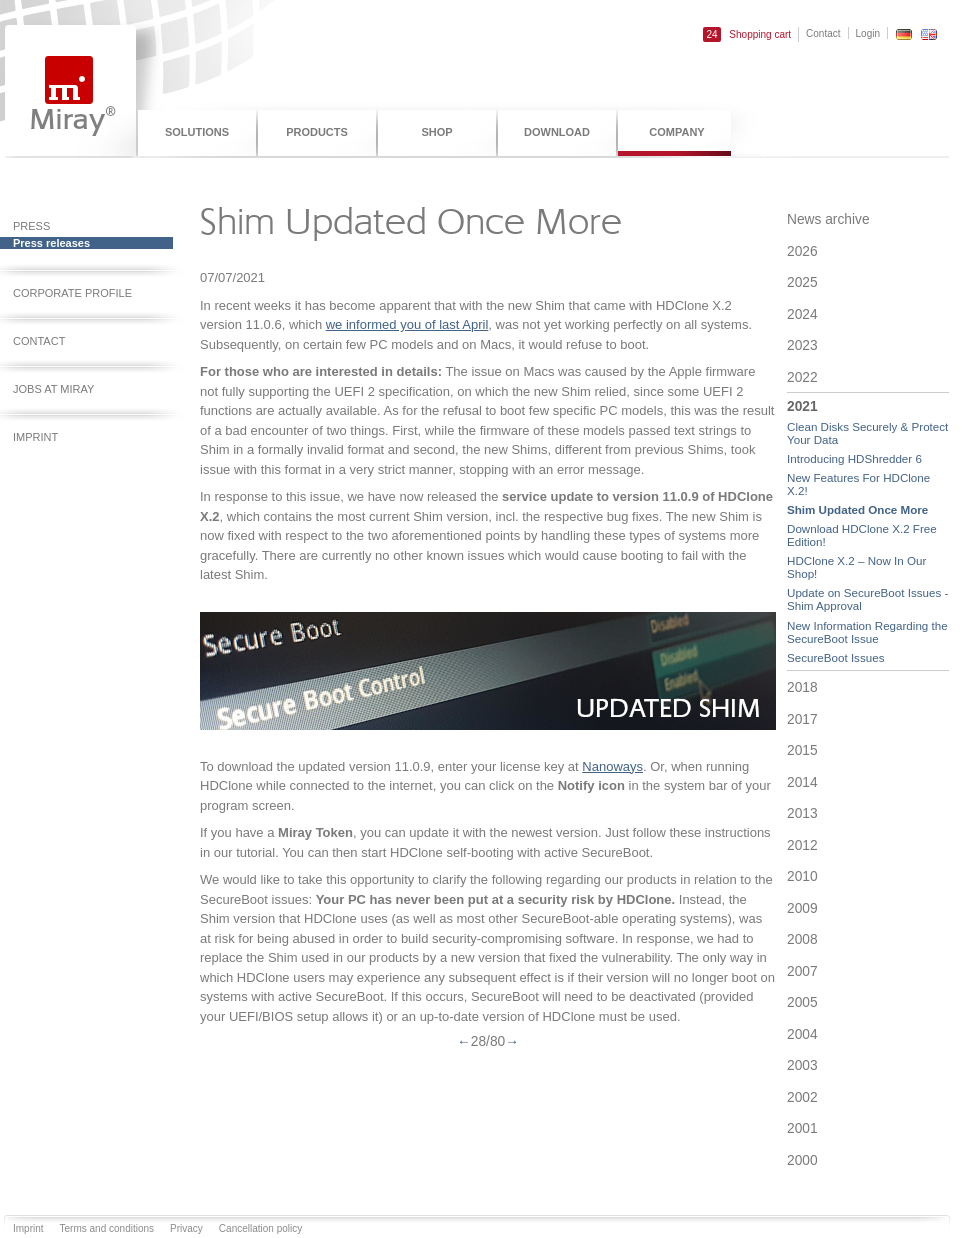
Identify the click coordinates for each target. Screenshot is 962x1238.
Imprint (28, 1228)
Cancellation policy (260, 1228)
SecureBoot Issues (835, 657)
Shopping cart (747, 34)
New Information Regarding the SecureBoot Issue (867, 632)
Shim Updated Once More (857, 509)
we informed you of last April (407, 324)
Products (317, 132)
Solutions (197, 132)
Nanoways (612, 766)
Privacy (186, 1228)
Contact (823, 33)
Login (868, 33)
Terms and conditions (107, 1228)
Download (557, 132)
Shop (436, 132)
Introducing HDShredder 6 (854, 458)
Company (676, 132)
